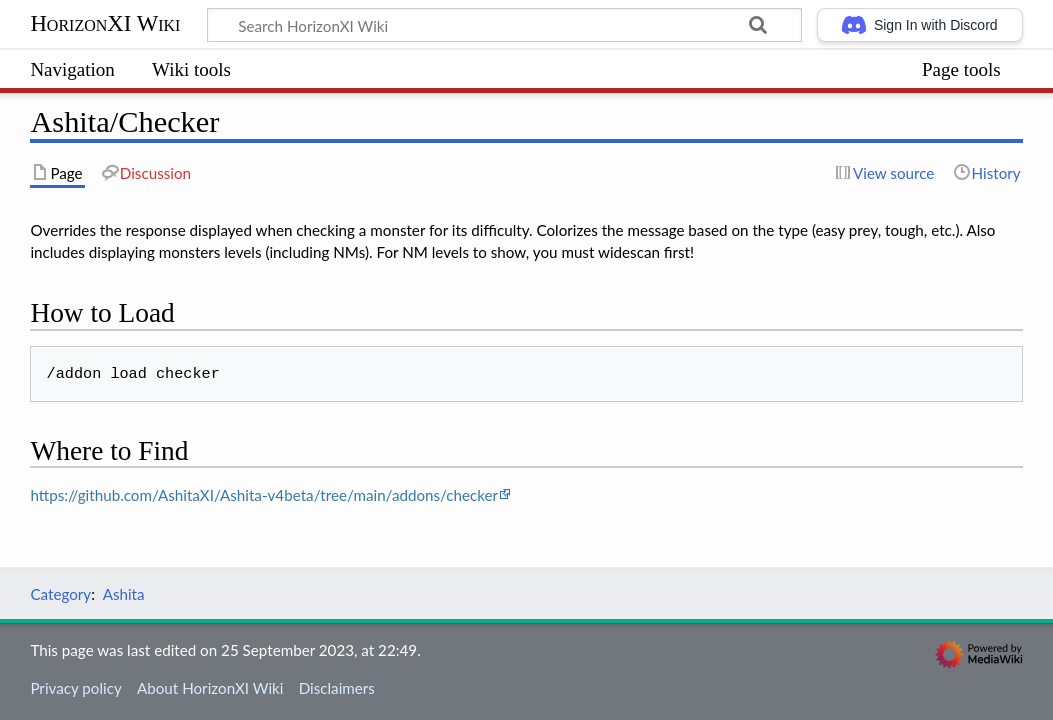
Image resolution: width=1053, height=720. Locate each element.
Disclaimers (337, 688)
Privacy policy (75, 688)
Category (60, 594)
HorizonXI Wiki (105, 23)
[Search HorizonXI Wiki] (504, 25)
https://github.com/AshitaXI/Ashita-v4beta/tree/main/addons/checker (264, 495)
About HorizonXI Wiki (210, 688)
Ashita (124, 594)
